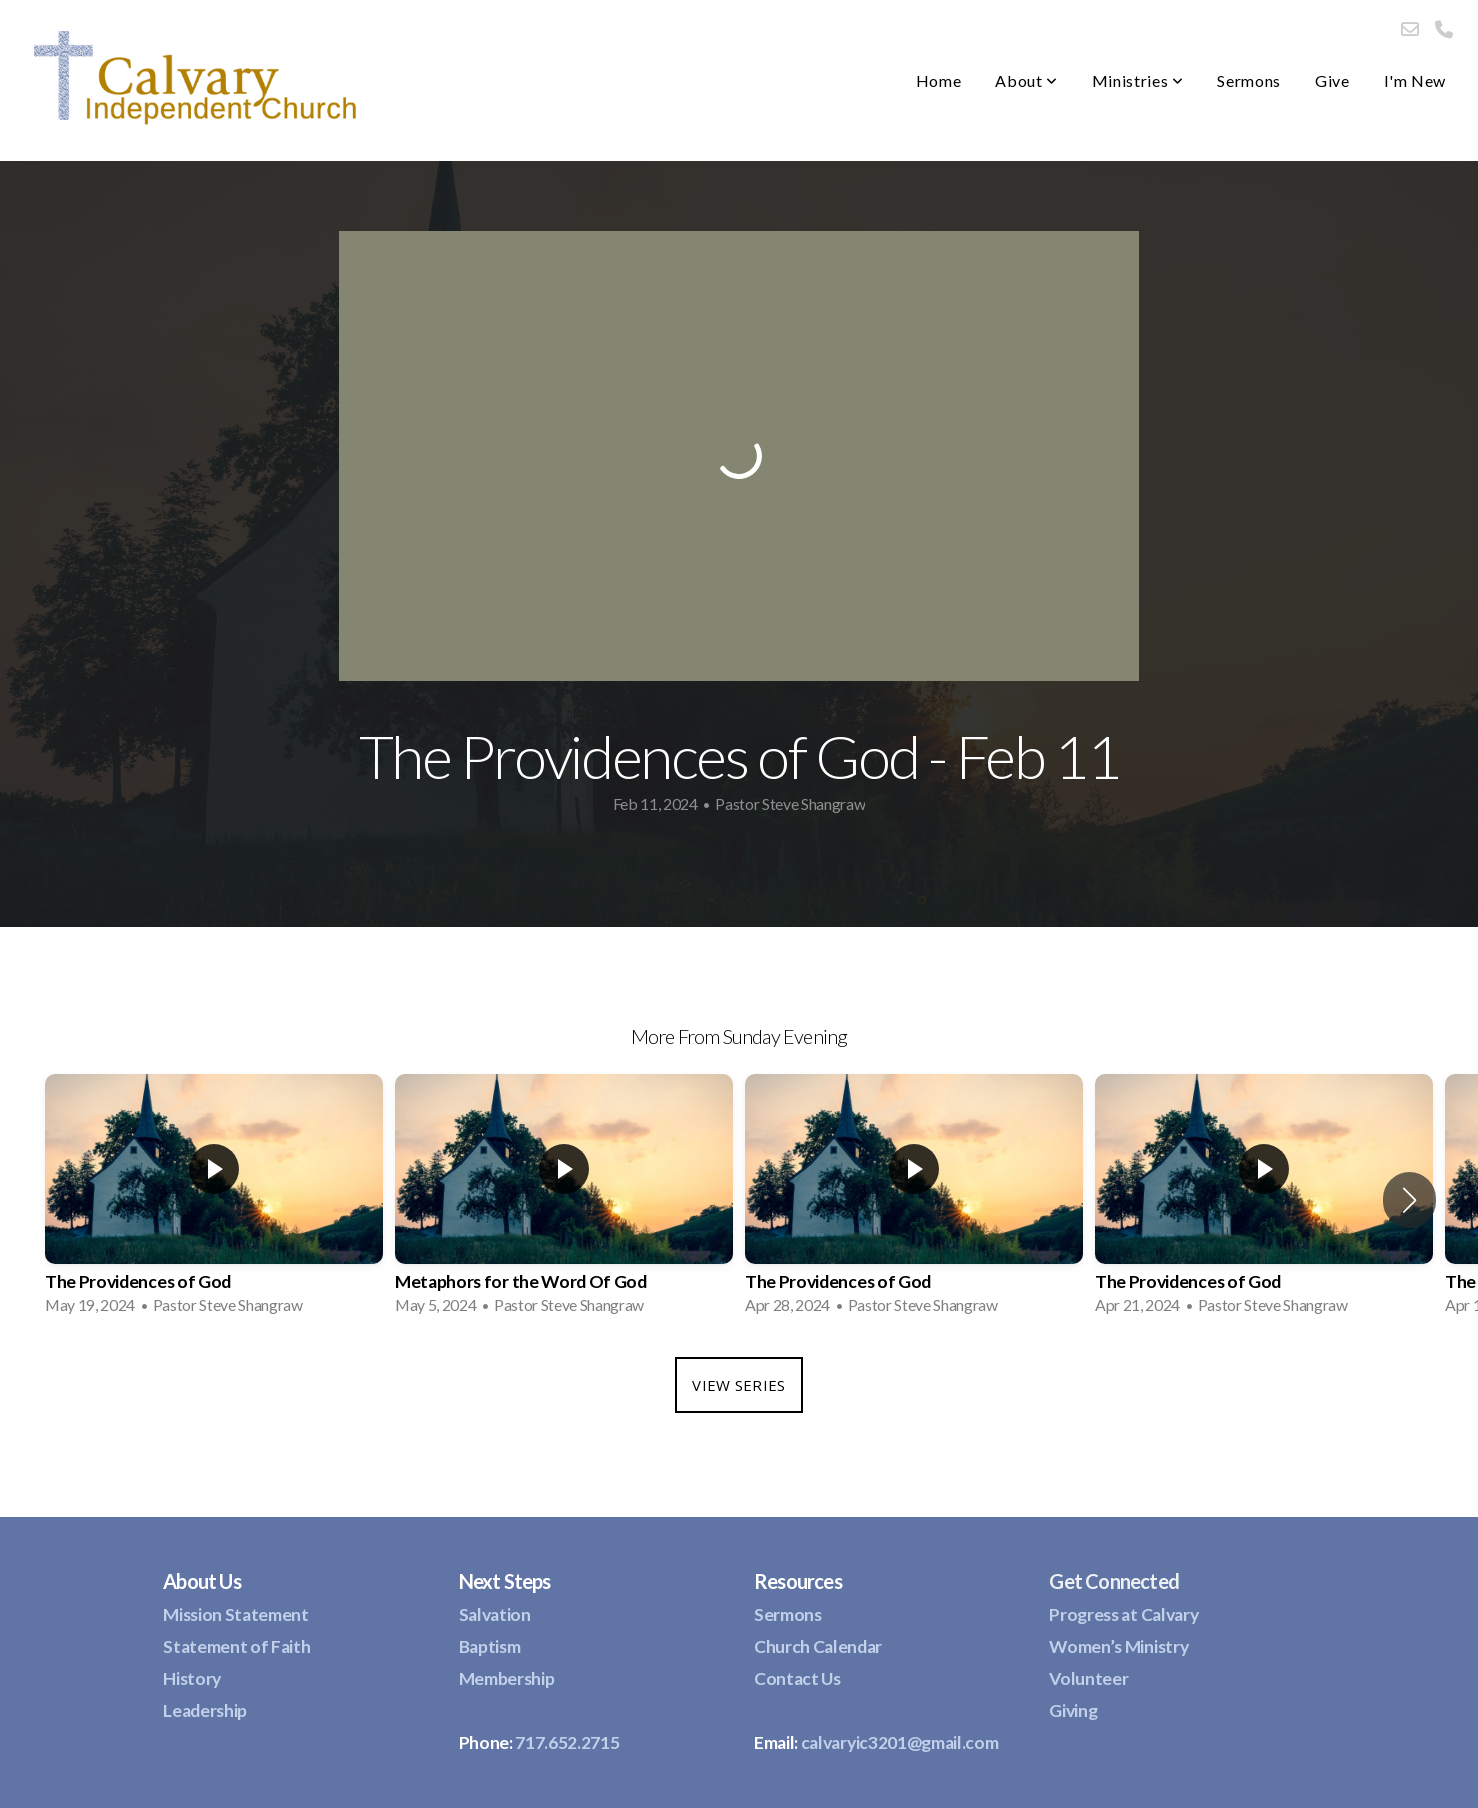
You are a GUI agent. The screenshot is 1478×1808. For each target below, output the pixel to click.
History (192, 1678)
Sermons (1248, 80)
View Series (738, 1385)
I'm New (1415, 80)
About (1026, 80)
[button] (1409, 1200)
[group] (214, 1201)
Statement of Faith (236, 1646)
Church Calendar (818, 1646)
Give (1332, 80)
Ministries (1138, 80)
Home (939, 80)
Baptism (490, 1646)
